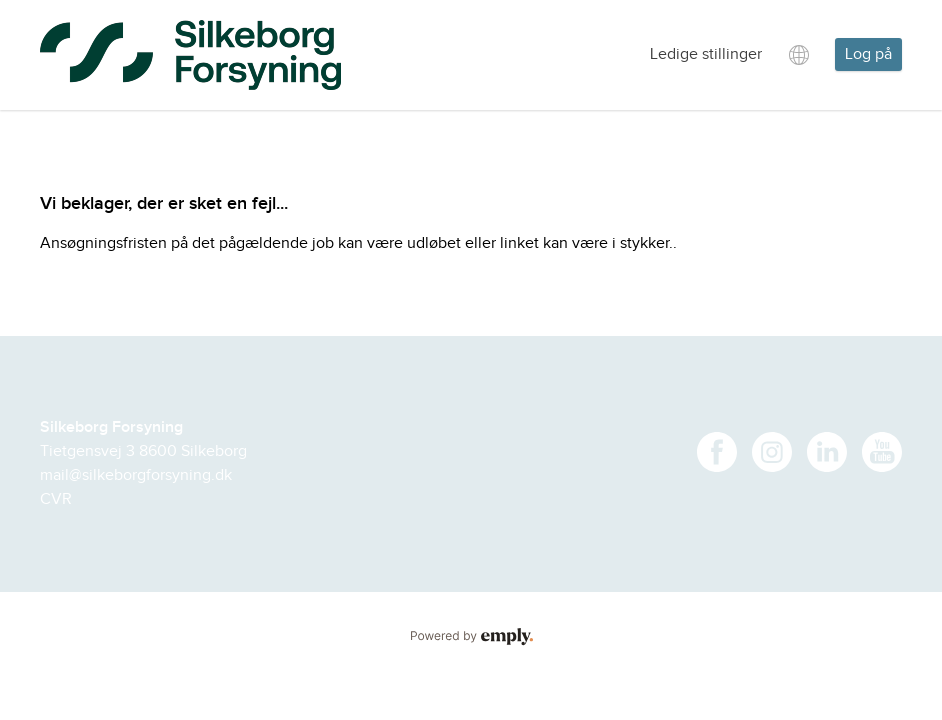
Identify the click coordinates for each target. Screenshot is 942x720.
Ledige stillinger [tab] (706, 54)
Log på (868, 54)
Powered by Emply (471, 637)
